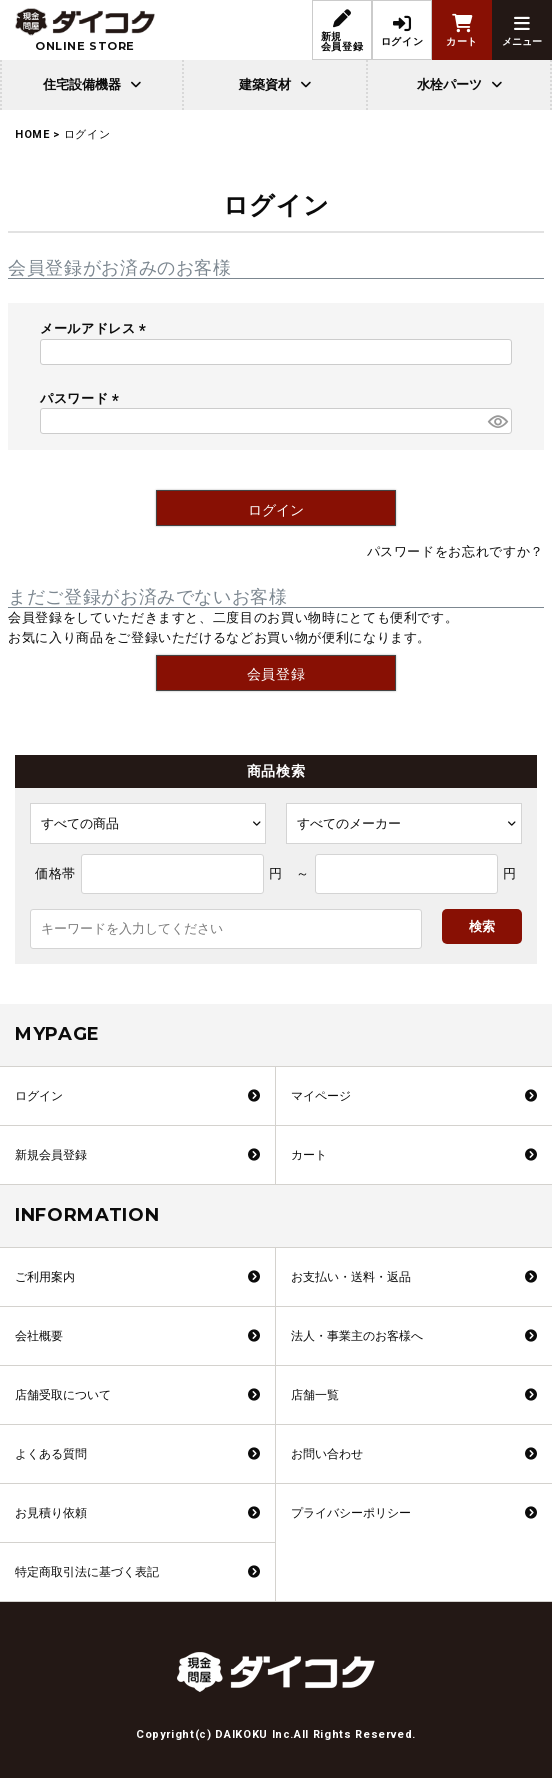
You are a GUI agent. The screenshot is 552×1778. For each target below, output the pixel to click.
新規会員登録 (51, 1155)
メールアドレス (96, 328)
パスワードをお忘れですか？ (455, 551)
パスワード (82, 398)
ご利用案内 (45, 1277)
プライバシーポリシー (351, 1513)
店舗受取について (63, 1395)
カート (309, 1155)
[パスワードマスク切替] (497, 421)
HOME (32, 134)
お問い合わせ (327, 1454)
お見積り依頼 (51, 1513)
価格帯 (55, 873)
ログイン (39, 1096)
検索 (482, 926)
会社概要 (39, 1336)
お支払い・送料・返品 (351, 1277)
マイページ (321, 1096)
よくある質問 (51, 1454)
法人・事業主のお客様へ (357, 1336)
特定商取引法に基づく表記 (87, 1572)
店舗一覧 (315, 1395)
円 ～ (289, 873)
